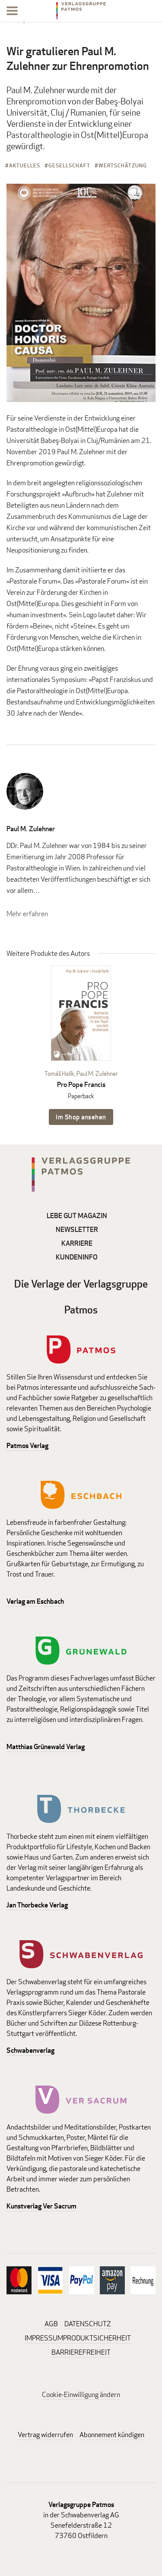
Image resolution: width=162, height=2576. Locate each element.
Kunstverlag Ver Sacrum (41, 2206)
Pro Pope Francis (81, 1084)
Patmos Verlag (27, 1445)
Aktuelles (24, 165)
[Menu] (12, 12)
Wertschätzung (122, 165)
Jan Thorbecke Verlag (37, 1905)
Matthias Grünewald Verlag (45, 1746)
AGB (51, 2323)
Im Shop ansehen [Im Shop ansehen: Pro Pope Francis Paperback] (81, 1117)
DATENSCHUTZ (87, 2323)
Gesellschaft (69, 165)
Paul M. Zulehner (30, 828)
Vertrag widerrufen (45, 2434)
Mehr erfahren (27, 913)
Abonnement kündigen (111, 2434)
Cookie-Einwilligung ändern (81, 2394)
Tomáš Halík (59, 1073)
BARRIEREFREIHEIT (81, 2352)
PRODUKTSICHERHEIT (97, 2338)
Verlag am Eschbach (35, 1601)
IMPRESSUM (44, 2338)
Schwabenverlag (30, 2050)
